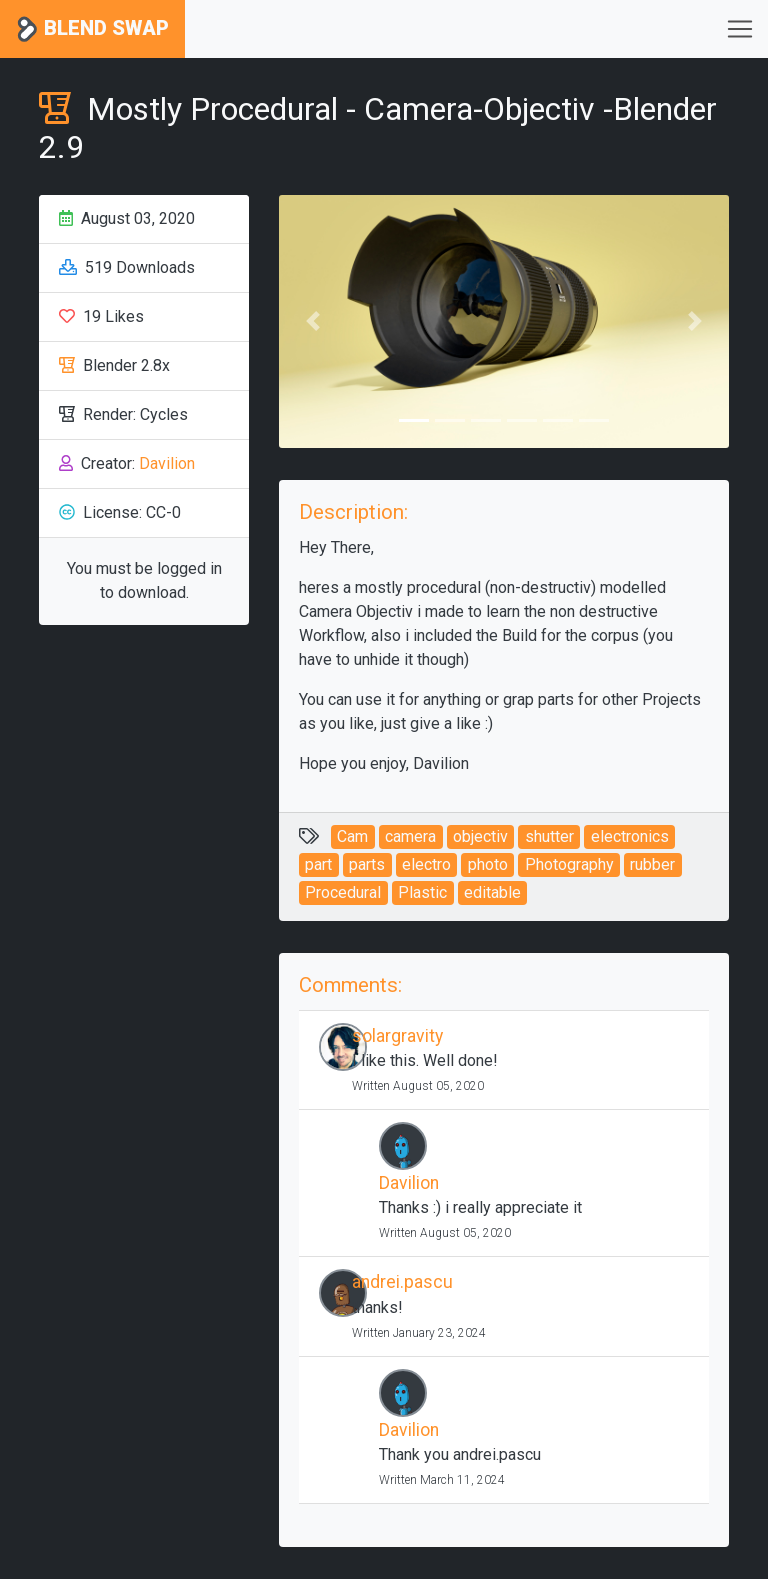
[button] (313, 321)
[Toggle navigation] (740, 29)
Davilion (167, 463)
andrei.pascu (402, 1282)
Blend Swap (92, 29)
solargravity (397, 1036)
